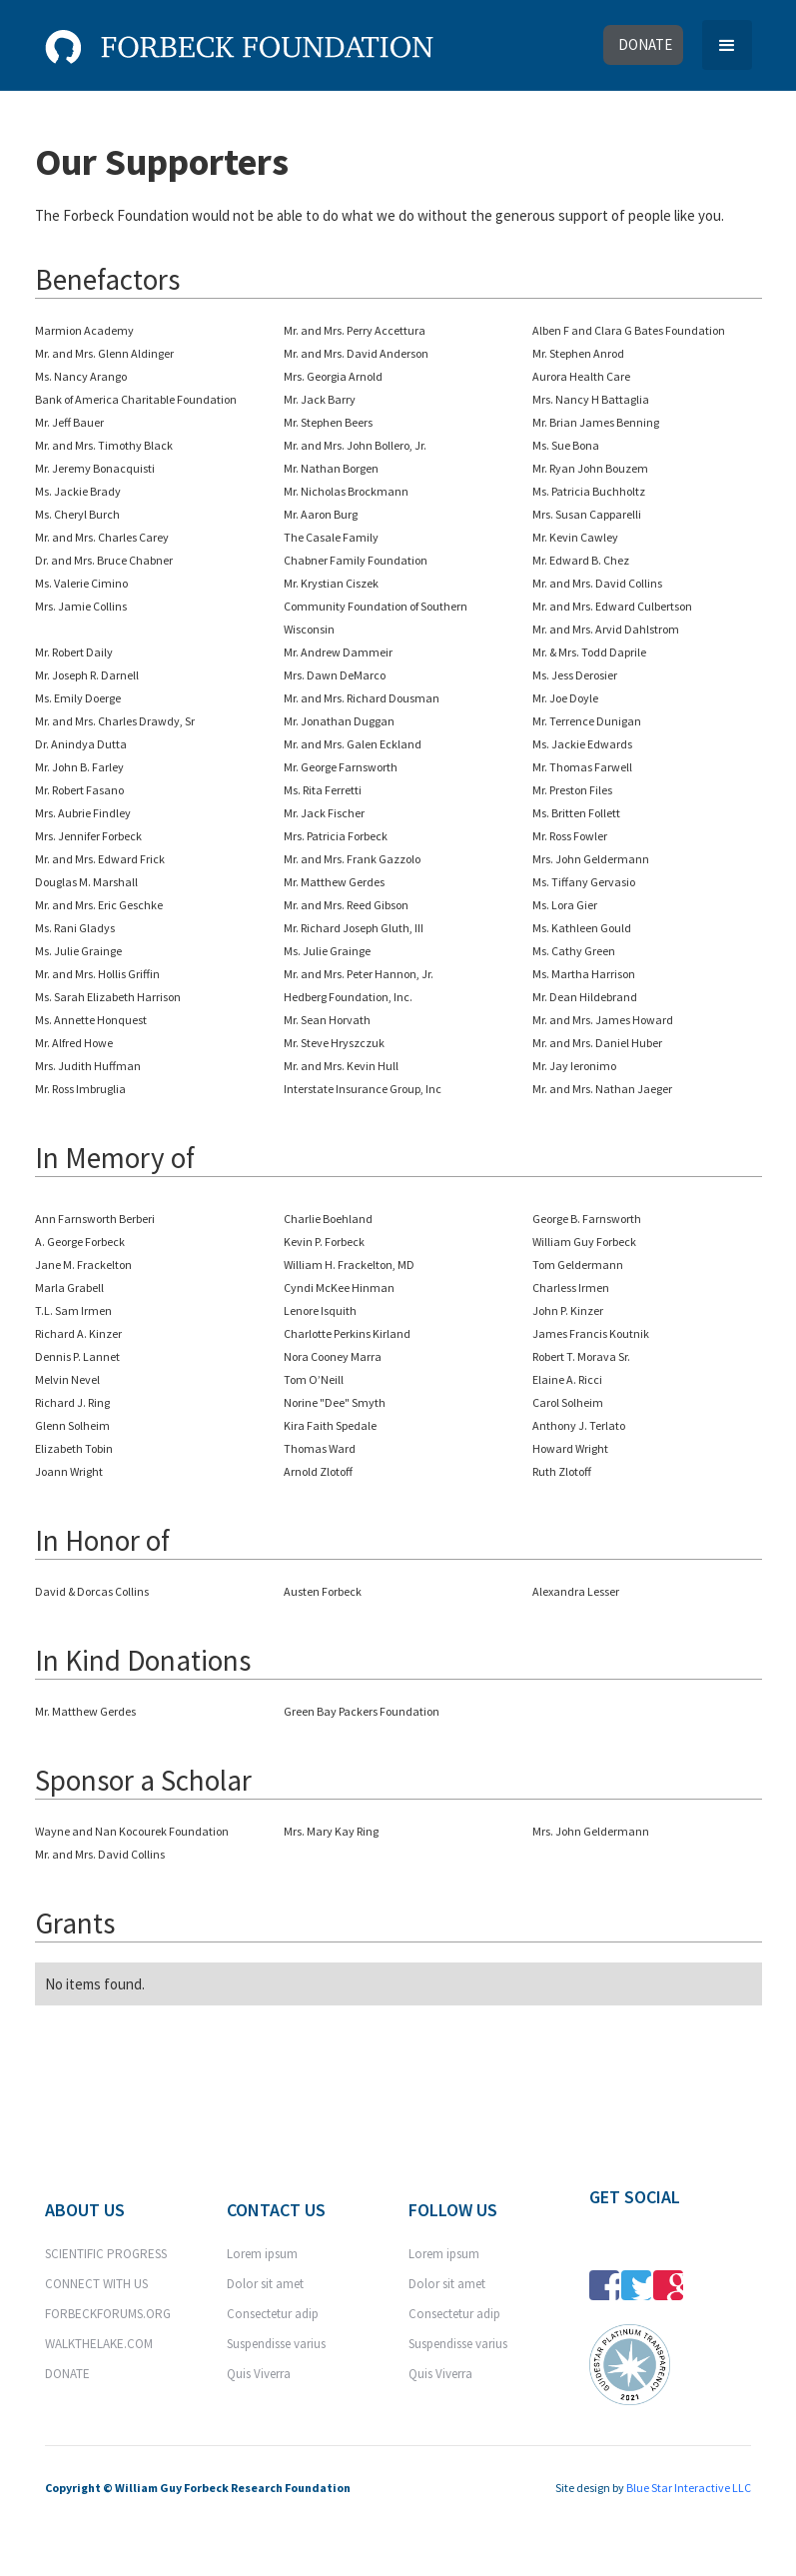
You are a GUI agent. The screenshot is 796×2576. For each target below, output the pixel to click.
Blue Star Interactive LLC (688, 2487)
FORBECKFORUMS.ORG (108, 2313)
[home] (239, 42)
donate (645, 44)
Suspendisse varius (276, 2343)
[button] (727, 45)
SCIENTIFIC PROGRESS (106, 2253)
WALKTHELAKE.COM (99, 2343)
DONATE (67, 2373)
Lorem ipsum (262, 2253)
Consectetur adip (273, 2313)
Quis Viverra (259, 2373)
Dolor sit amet (265, 2283)
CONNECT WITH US (96, 2283)
